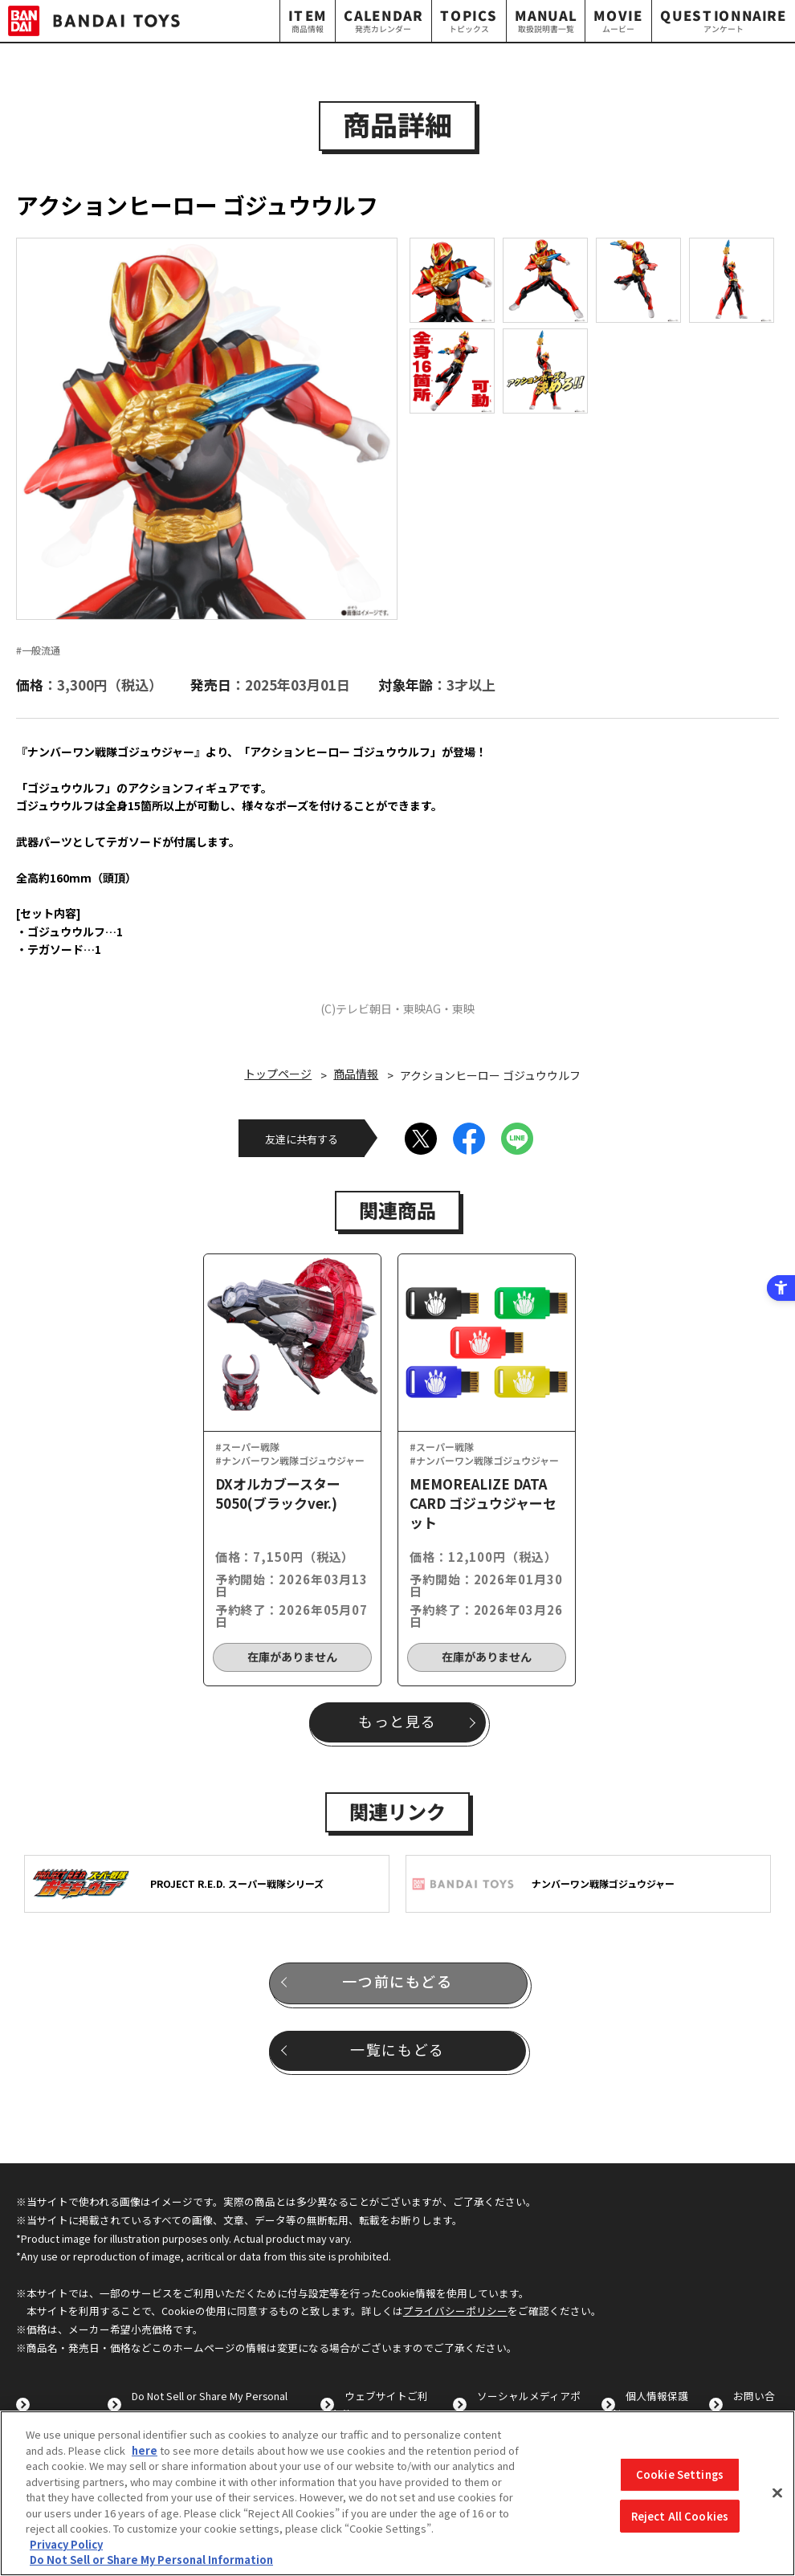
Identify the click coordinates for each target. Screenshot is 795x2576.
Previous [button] (42, 428)
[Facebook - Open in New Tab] (469, 1139)
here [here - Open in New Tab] (144, 2450)
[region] (397, 2493)
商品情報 (355, 1074)
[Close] (777, 2493)
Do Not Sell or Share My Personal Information (151, 2559)
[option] (207, 428)
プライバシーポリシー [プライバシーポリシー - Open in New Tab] (455, 2310)
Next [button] (407, 428)
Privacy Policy (66, 2544)
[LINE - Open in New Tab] (517, 1139)
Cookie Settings (680, 2474)
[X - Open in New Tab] (421, 1139)
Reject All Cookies (679, 2516)
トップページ (278, 1074)
